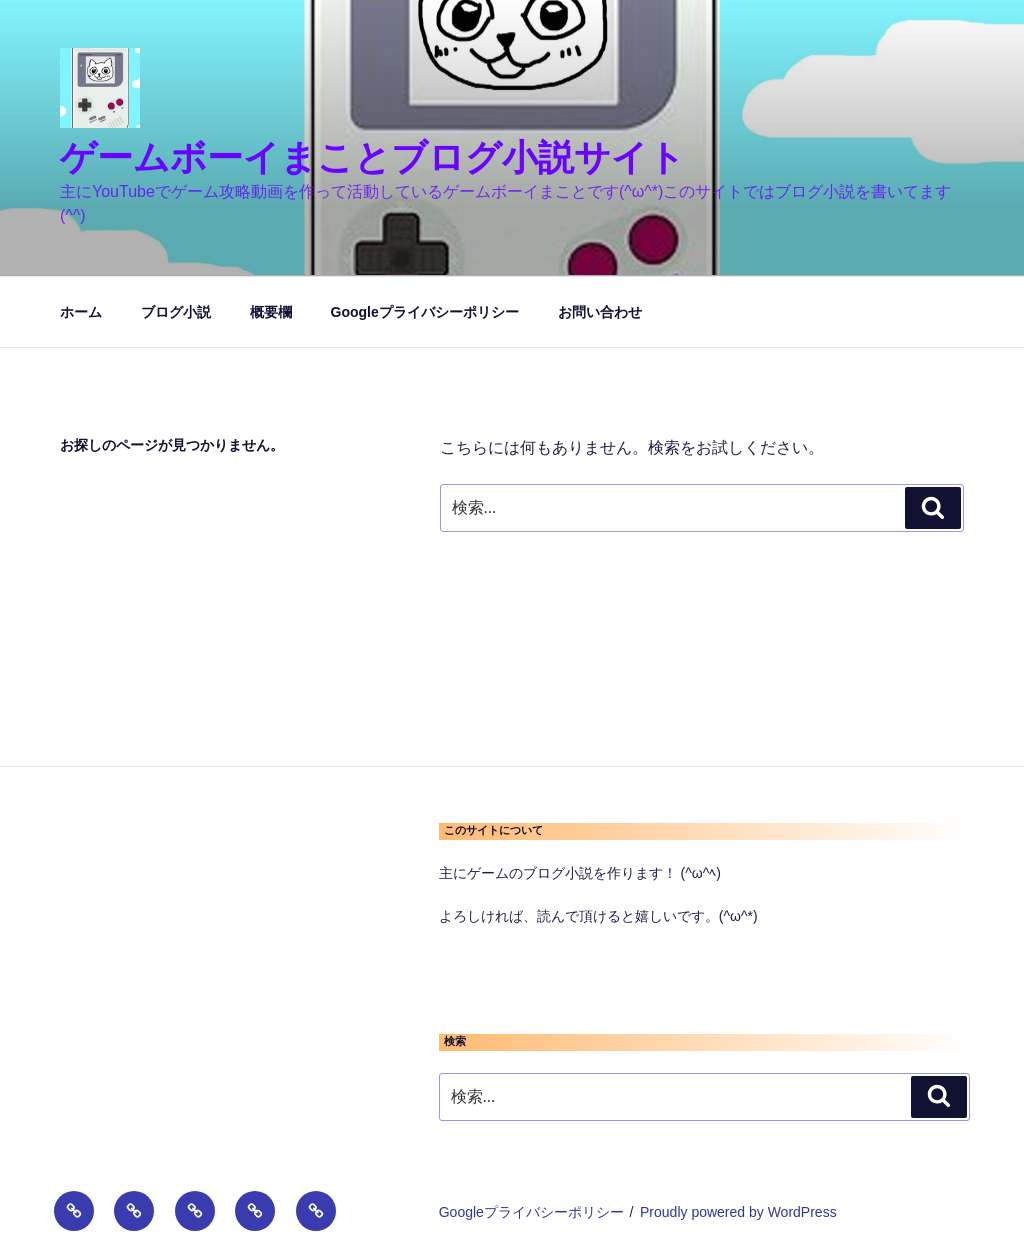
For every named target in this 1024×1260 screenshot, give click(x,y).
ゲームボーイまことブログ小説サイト (372, 157)
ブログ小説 (176, 312)
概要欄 (271, 312)
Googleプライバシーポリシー (425, 312)
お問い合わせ (600, 312)
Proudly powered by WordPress (738, 1212)
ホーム (81, 312)
